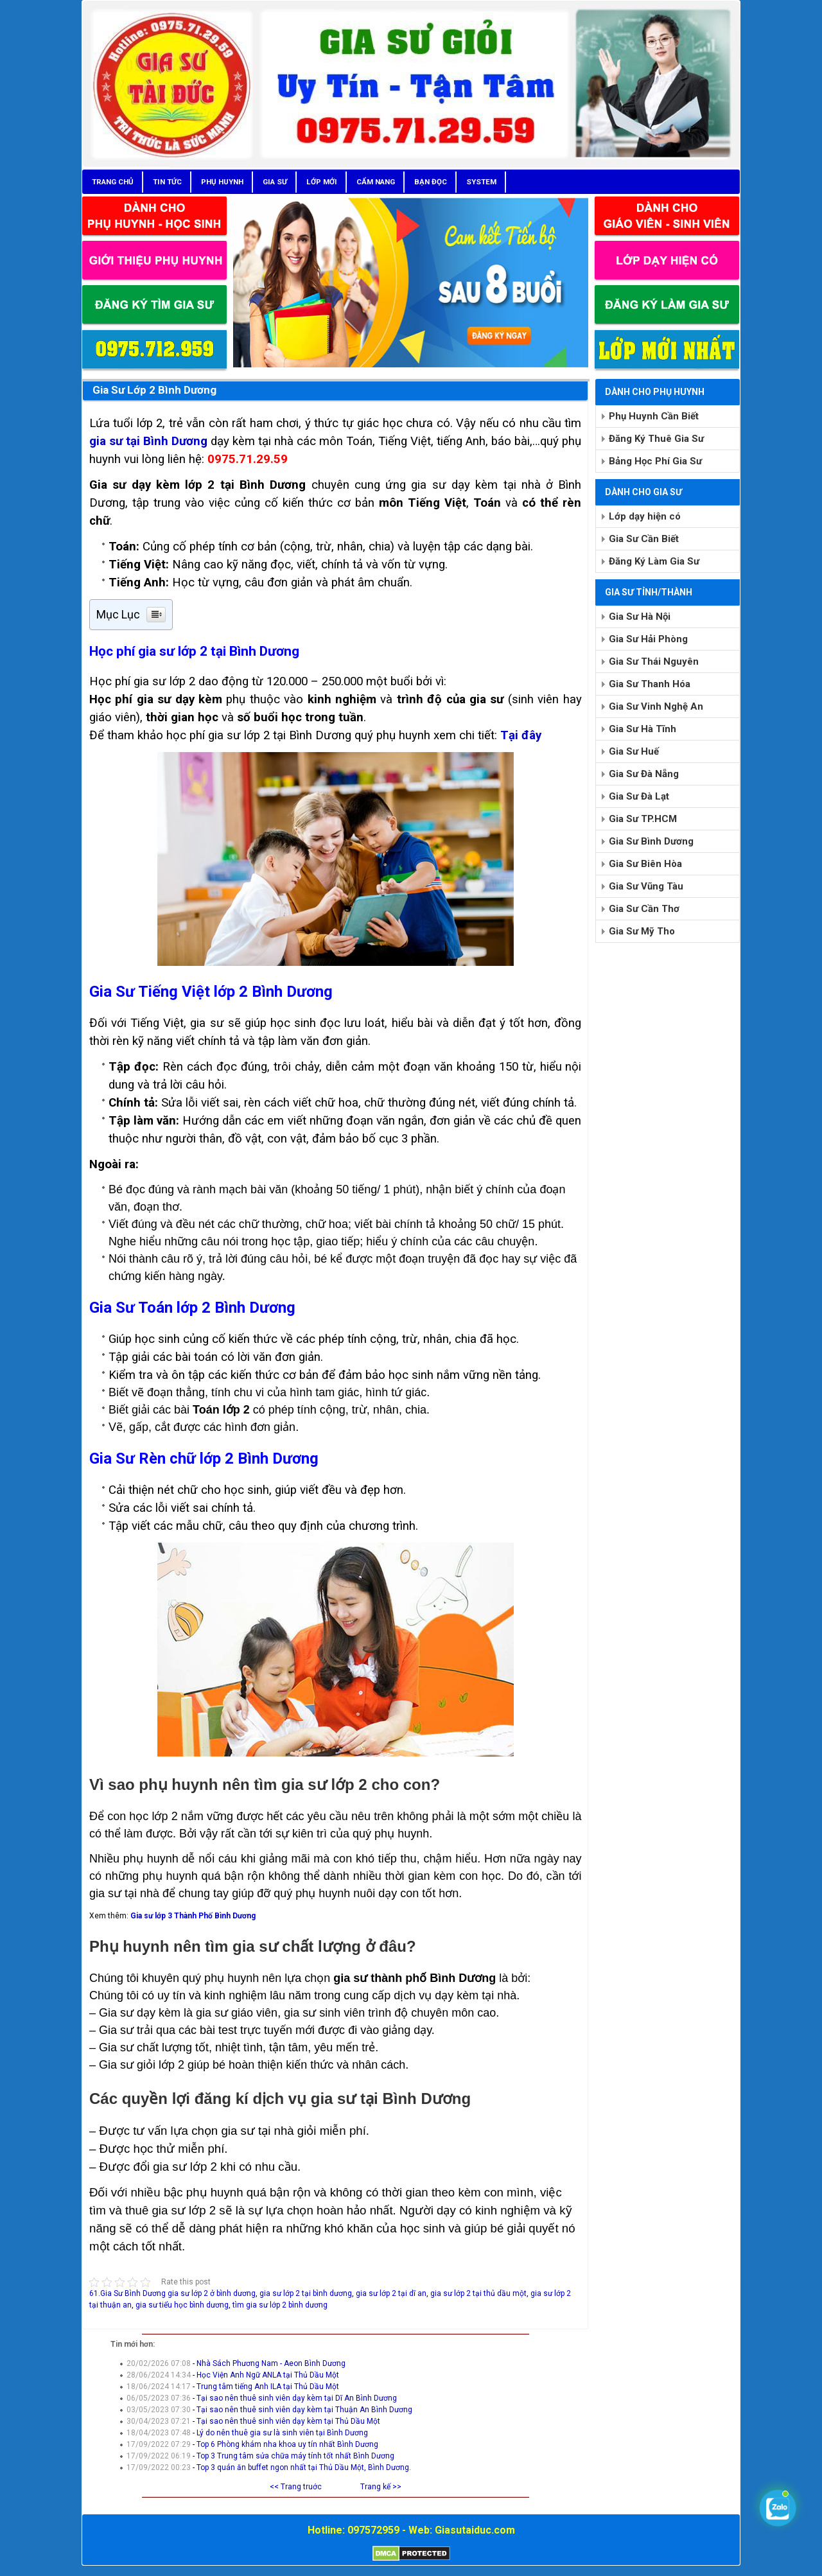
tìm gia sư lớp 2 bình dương (280, 2304)
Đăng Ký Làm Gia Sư (654, 561)
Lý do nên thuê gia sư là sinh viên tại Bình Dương (282, 2432)
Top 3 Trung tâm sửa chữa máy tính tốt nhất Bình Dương (295, 2455)
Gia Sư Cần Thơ (644, 909)
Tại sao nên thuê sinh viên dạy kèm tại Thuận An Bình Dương (304, 2409)
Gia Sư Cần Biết (644, 539)
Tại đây (520, 735)
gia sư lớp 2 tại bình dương (305, 2293)
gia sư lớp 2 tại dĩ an (391, 2293)
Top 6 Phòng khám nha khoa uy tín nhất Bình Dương (287, 2444)
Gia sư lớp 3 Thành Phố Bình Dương (193, 1915)
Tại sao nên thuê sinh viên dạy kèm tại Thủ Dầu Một (288, 2421)
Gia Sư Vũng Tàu (646, 886)
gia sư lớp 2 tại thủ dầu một (478, 2293)
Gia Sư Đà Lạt (639, 796)
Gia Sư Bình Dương (651, 841)
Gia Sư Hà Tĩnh (642, 729)
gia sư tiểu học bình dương (182, 2304)
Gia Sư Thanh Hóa (649, 684)
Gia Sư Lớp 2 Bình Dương (154, 389)
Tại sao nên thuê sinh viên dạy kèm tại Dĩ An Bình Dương (297, 2398)
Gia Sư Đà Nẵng (644, 774)
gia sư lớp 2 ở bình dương (212, 2293)
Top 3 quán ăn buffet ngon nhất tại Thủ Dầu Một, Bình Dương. (304, 2467)
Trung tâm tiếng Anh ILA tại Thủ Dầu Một (268, 2386)
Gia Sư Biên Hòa (645, 864)
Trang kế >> (380, 2486)
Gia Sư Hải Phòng (648, 639)
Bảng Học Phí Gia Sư (655, 461)
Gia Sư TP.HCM (643, 819)
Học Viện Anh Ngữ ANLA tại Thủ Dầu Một (268, 2374)
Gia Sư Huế (634, 751)
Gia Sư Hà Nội (639, 616)
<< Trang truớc (296, 2486)
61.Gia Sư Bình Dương (127, 2293)
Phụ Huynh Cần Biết (654, 416)
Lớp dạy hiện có (645, 516)
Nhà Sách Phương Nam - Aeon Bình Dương (271, 2363)
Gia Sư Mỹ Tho (642, 931)
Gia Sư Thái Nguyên (654, 661)
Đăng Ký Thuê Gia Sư (656, 438)
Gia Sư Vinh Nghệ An (656, 706)
